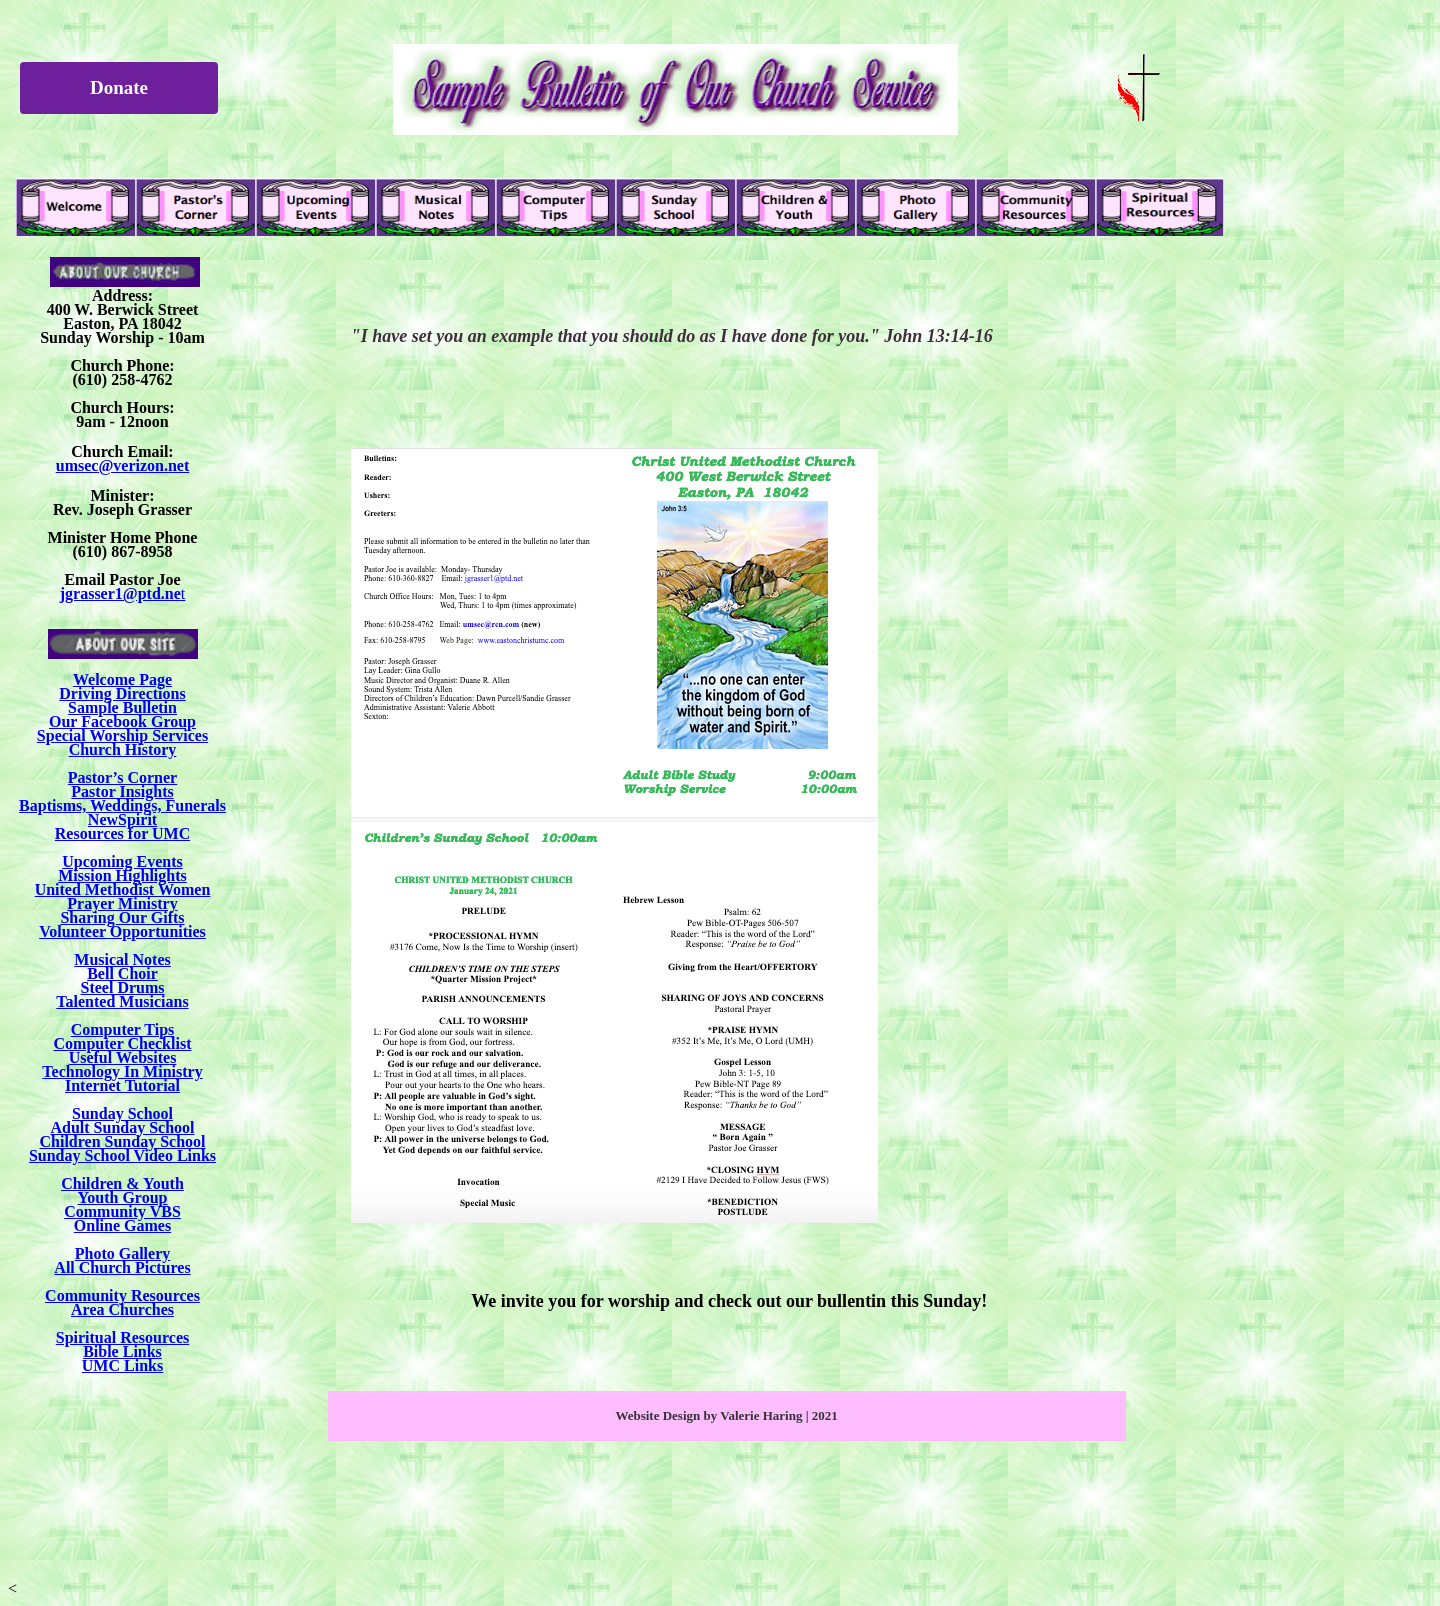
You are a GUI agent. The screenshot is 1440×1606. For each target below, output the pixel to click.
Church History (123, 749)
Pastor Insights (122, 791)
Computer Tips (123, 1029)
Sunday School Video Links (122, 1155)
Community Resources (122, 1295)
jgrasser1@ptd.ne (120, 593)
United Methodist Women (123, 889)
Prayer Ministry (122, 903)
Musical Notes (122, 959)
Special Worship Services (122, 735)
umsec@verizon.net (123, 465)
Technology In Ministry (122, 1071)
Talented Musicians (122, 1001)
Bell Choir (122, 973)
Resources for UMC (122, 833)
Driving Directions (122, 693)
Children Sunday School (123, 1141)
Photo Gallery (123, 1253)
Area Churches (122, 1309)
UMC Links (122, 1365)
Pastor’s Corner (122, 777)
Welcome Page (122, 679)
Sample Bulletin (122, 707)
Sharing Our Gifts (122, 917)
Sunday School (122, 1113)
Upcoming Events (122, 861)
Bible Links (122, 1351)
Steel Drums (123, 987)
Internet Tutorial (122, 1085)
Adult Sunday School (122, 1127)
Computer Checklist (123, 1043)
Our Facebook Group (122, 721)
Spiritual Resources (122, 1337)
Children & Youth (122, 1183)
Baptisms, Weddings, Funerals (122, 805)
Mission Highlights (122, 875)
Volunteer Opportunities (122, 931)
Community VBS (122, 1211)
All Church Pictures (122, 1267)
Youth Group (123, 1197)
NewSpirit (122, 819)
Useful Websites (123, 1057)
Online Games (122, 1225)
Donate (119, 87)
